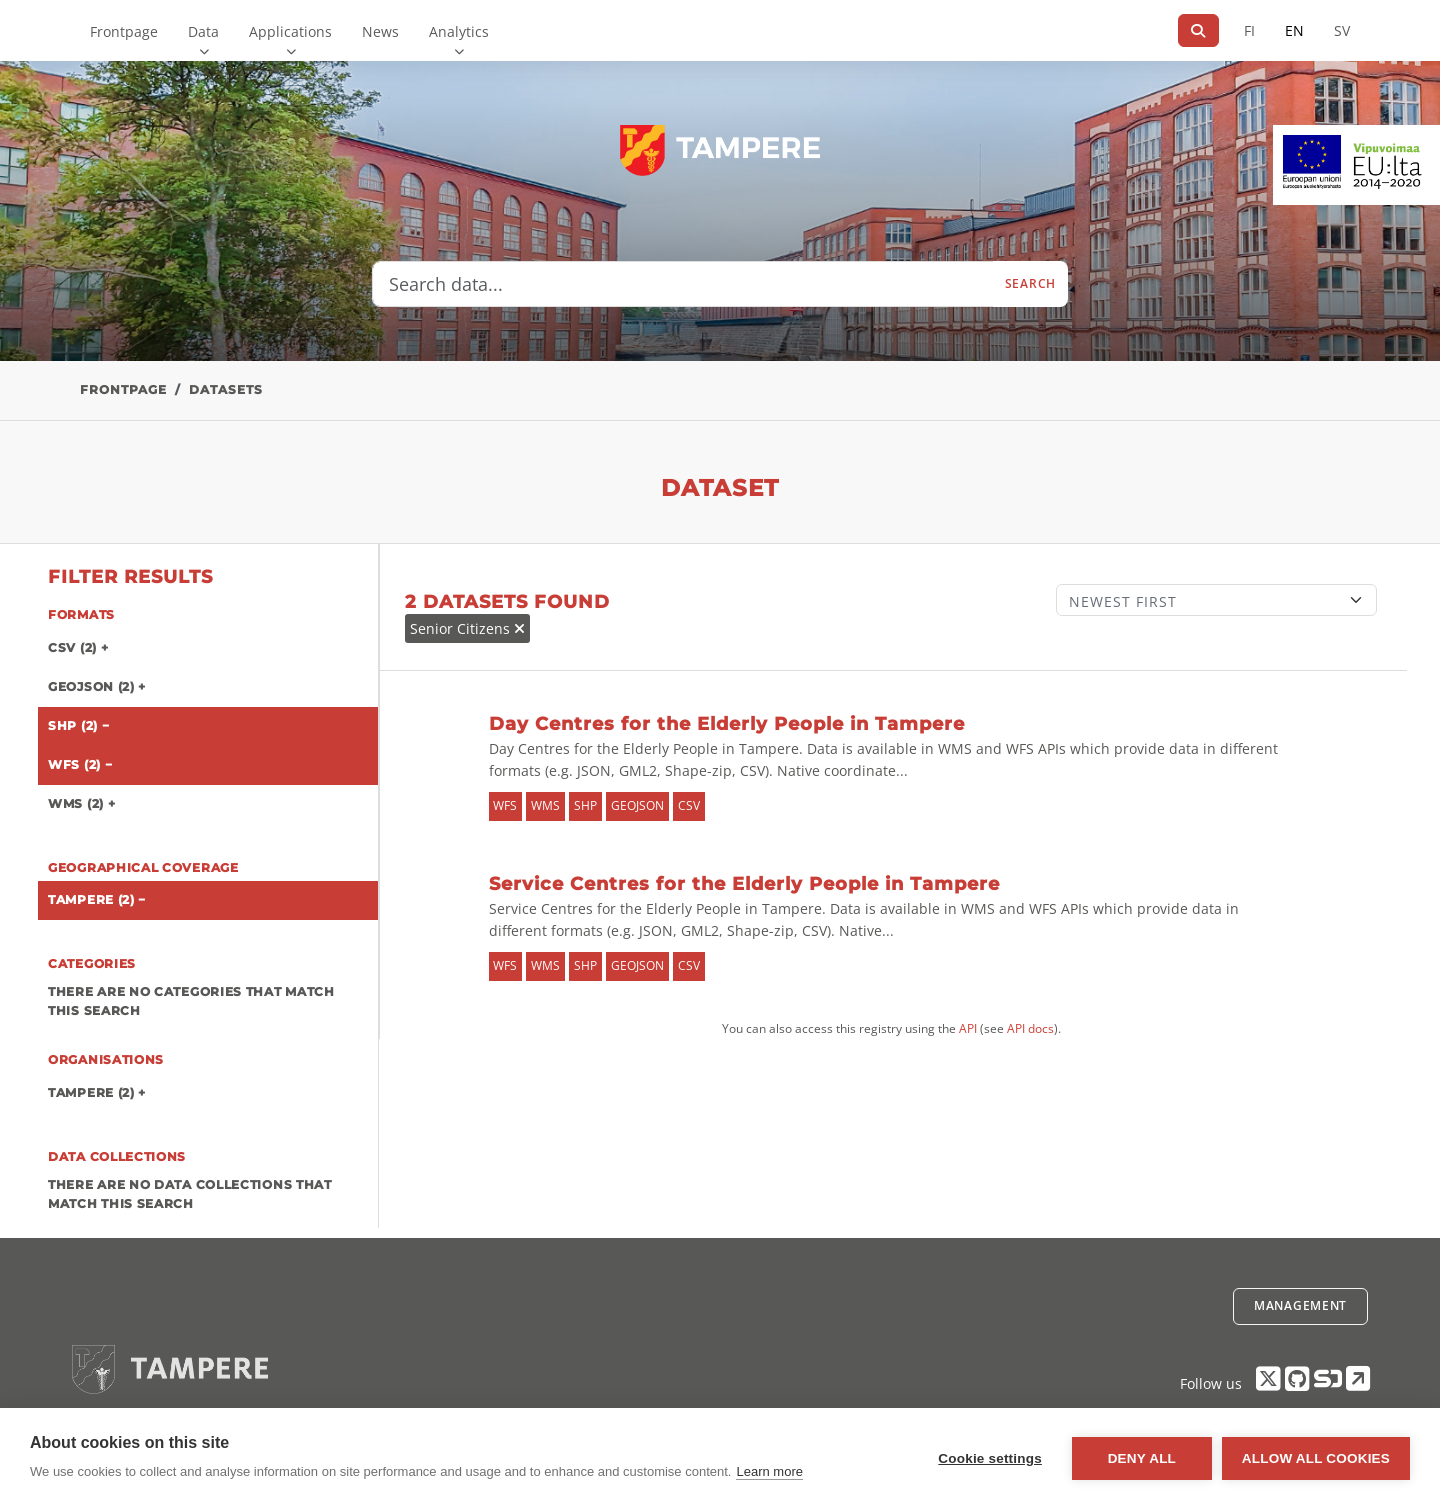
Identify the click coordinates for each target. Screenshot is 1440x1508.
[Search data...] (683, 284)
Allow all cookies (1316, 1458)
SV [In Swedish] (1342, 30)
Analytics (459, 31)
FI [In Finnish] (1249, 30)
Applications (290, 31)
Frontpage (124, 31)
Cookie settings (990, 1458)
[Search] (1198, 30)
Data (203, 31)
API (968, 1028)
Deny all (1142, 1458)
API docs (1030, 1028)
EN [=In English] (1294, 30)
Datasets (226, 389)
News (380, 31)
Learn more (769, 1471)
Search (1030, 283)
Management (1300, 1305)
